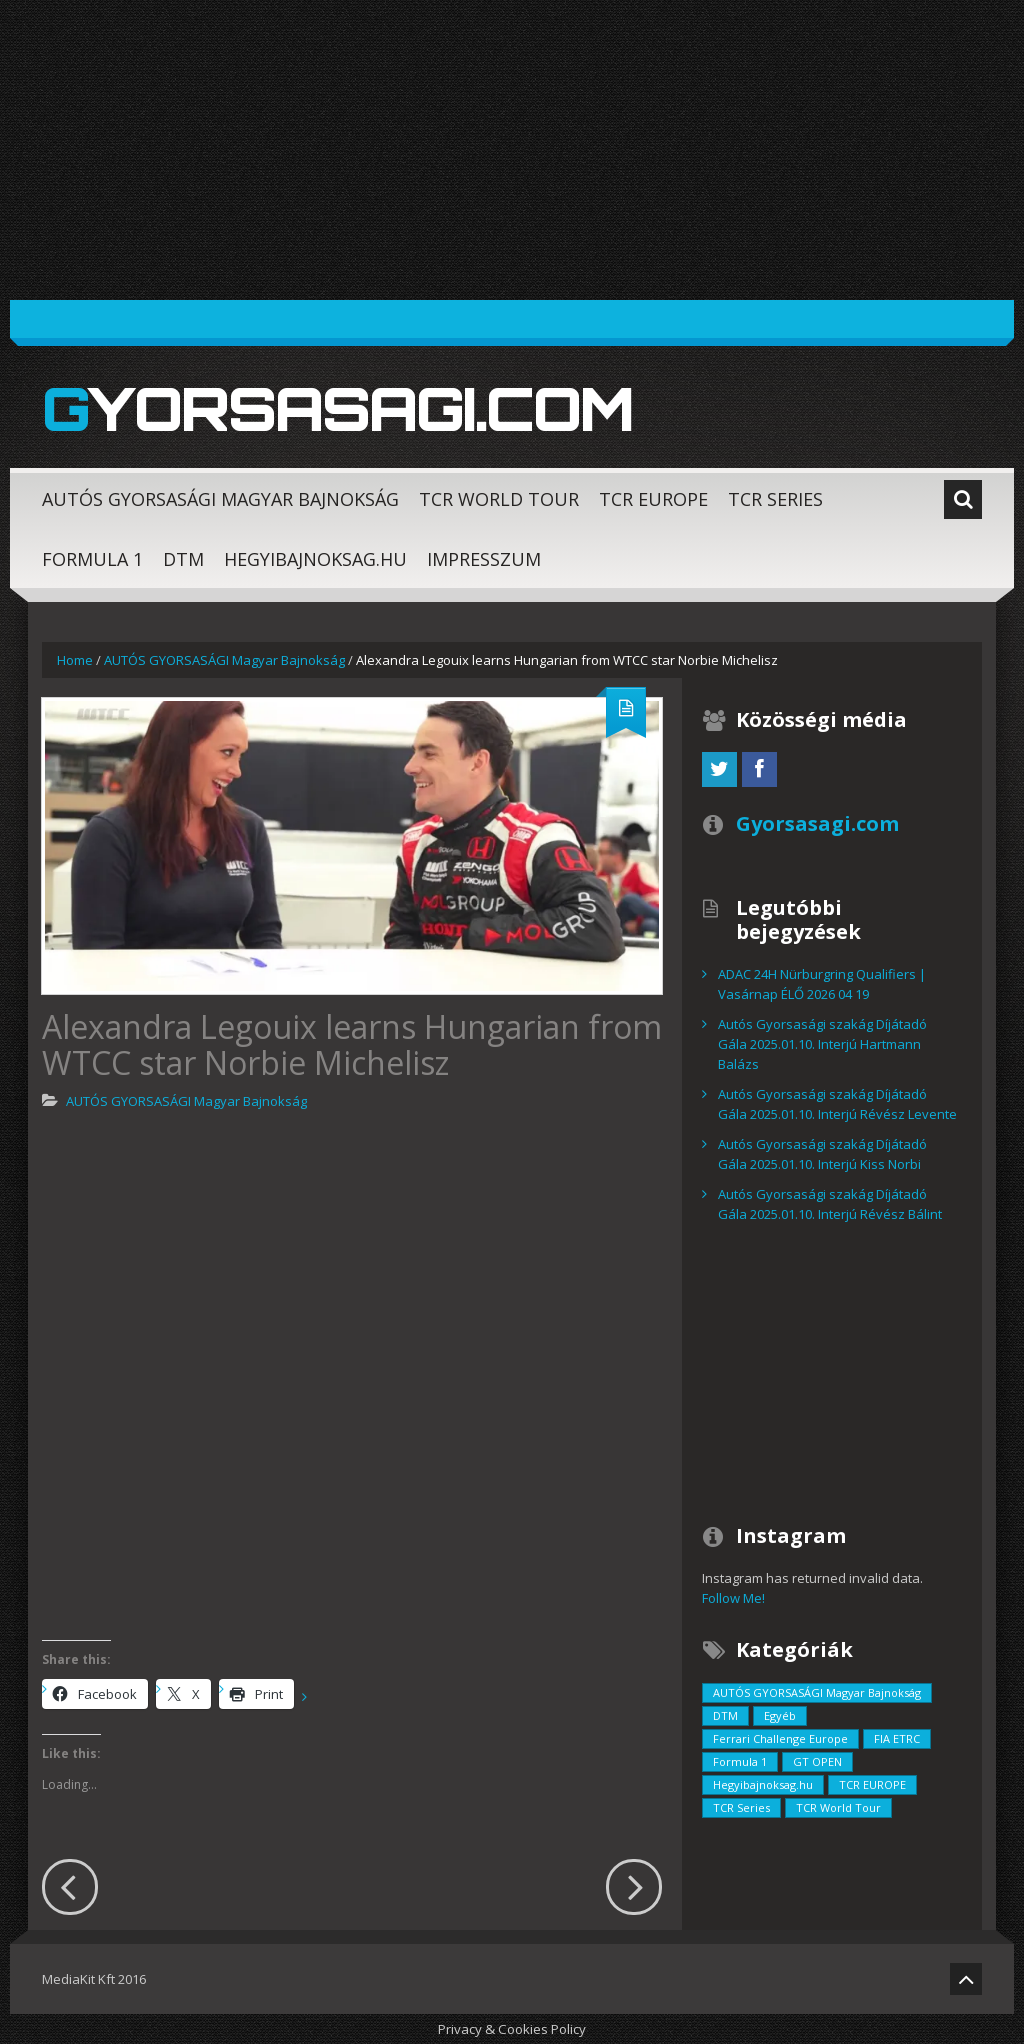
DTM (183, 559)
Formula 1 (92, 559)
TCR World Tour (499, 499)
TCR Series (775, 499)
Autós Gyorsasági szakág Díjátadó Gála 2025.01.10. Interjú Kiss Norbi (822, 1154)
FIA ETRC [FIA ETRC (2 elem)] (897, 1738)
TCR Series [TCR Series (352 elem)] (741, 1807)
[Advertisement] (512, 150)
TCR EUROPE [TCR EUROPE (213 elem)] (872, 1784)
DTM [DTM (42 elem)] (725, 1715)
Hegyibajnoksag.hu (315, 559)
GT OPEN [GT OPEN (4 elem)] (817, 1761)
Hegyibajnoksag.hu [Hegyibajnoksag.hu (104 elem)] (763, 1784)
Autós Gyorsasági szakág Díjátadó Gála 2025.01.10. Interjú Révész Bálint (830, 1204)
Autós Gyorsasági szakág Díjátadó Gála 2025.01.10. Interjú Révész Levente (837, 1104)
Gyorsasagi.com (337, 408)
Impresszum (484, 559)
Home (75, 660)
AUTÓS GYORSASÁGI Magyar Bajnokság (220, 499)
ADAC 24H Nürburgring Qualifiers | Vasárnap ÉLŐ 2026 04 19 (822, 984)
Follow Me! (733, 1598)
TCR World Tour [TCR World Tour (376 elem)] (838, 1807)
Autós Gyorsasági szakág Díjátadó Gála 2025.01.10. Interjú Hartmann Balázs (822, 1044)
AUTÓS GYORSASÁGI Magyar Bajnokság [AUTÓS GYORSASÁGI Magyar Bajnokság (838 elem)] (817, 1692)
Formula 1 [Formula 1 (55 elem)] (740, 1761)
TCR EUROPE (653, 499)
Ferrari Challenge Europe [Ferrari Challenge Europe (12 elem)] (780, 1738)
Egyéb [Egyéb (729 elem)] (780, 1715)
